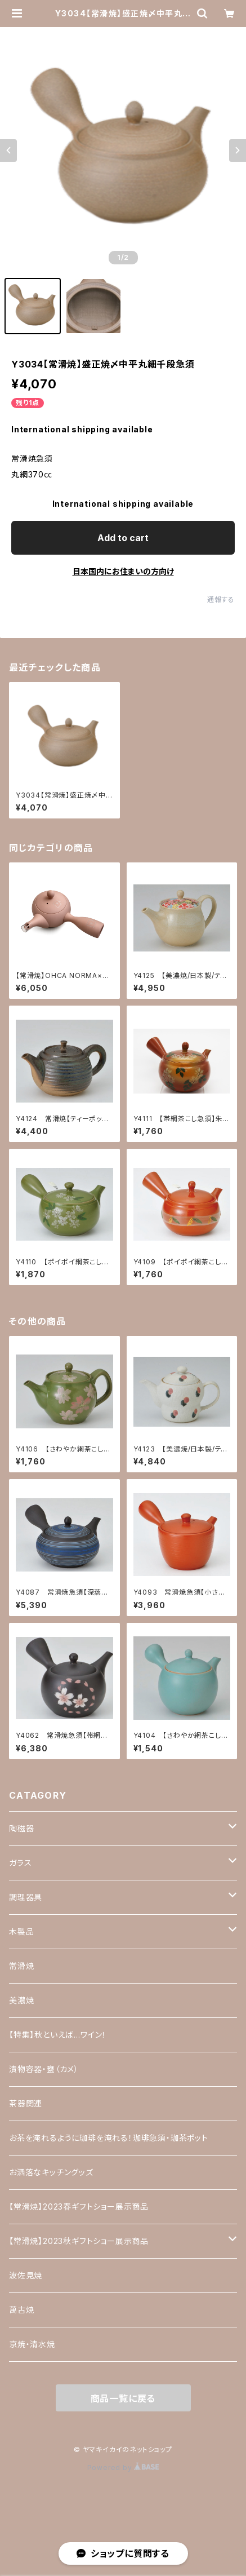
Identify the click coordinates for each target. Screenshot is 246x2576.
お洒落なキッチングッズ (51, 2172)
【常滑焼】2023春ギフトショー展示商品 (79, 2206)
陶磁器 (21, 1828)
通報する (221, 599)
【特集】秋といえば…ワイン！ (57, 2034)
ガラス (20, 1862)
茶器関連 (25, 2103)
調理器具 (25, 1897)
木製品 (21, 1931)
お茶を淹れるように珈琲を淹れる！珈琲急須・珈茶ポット (108, 2138)
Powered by (123, 2467)
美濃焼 (21, 2000)
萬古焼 (21, 2309)
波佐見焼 (25, 2275)
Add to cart (123, 537)
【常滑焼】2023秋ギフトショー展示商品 (79, 2241)
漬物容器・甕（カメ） (44, 2069)
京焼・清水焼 (32, 2344)
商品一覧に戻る (123, 2398)
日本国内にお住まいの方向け (123, 571)
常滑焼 (21, 1966)
